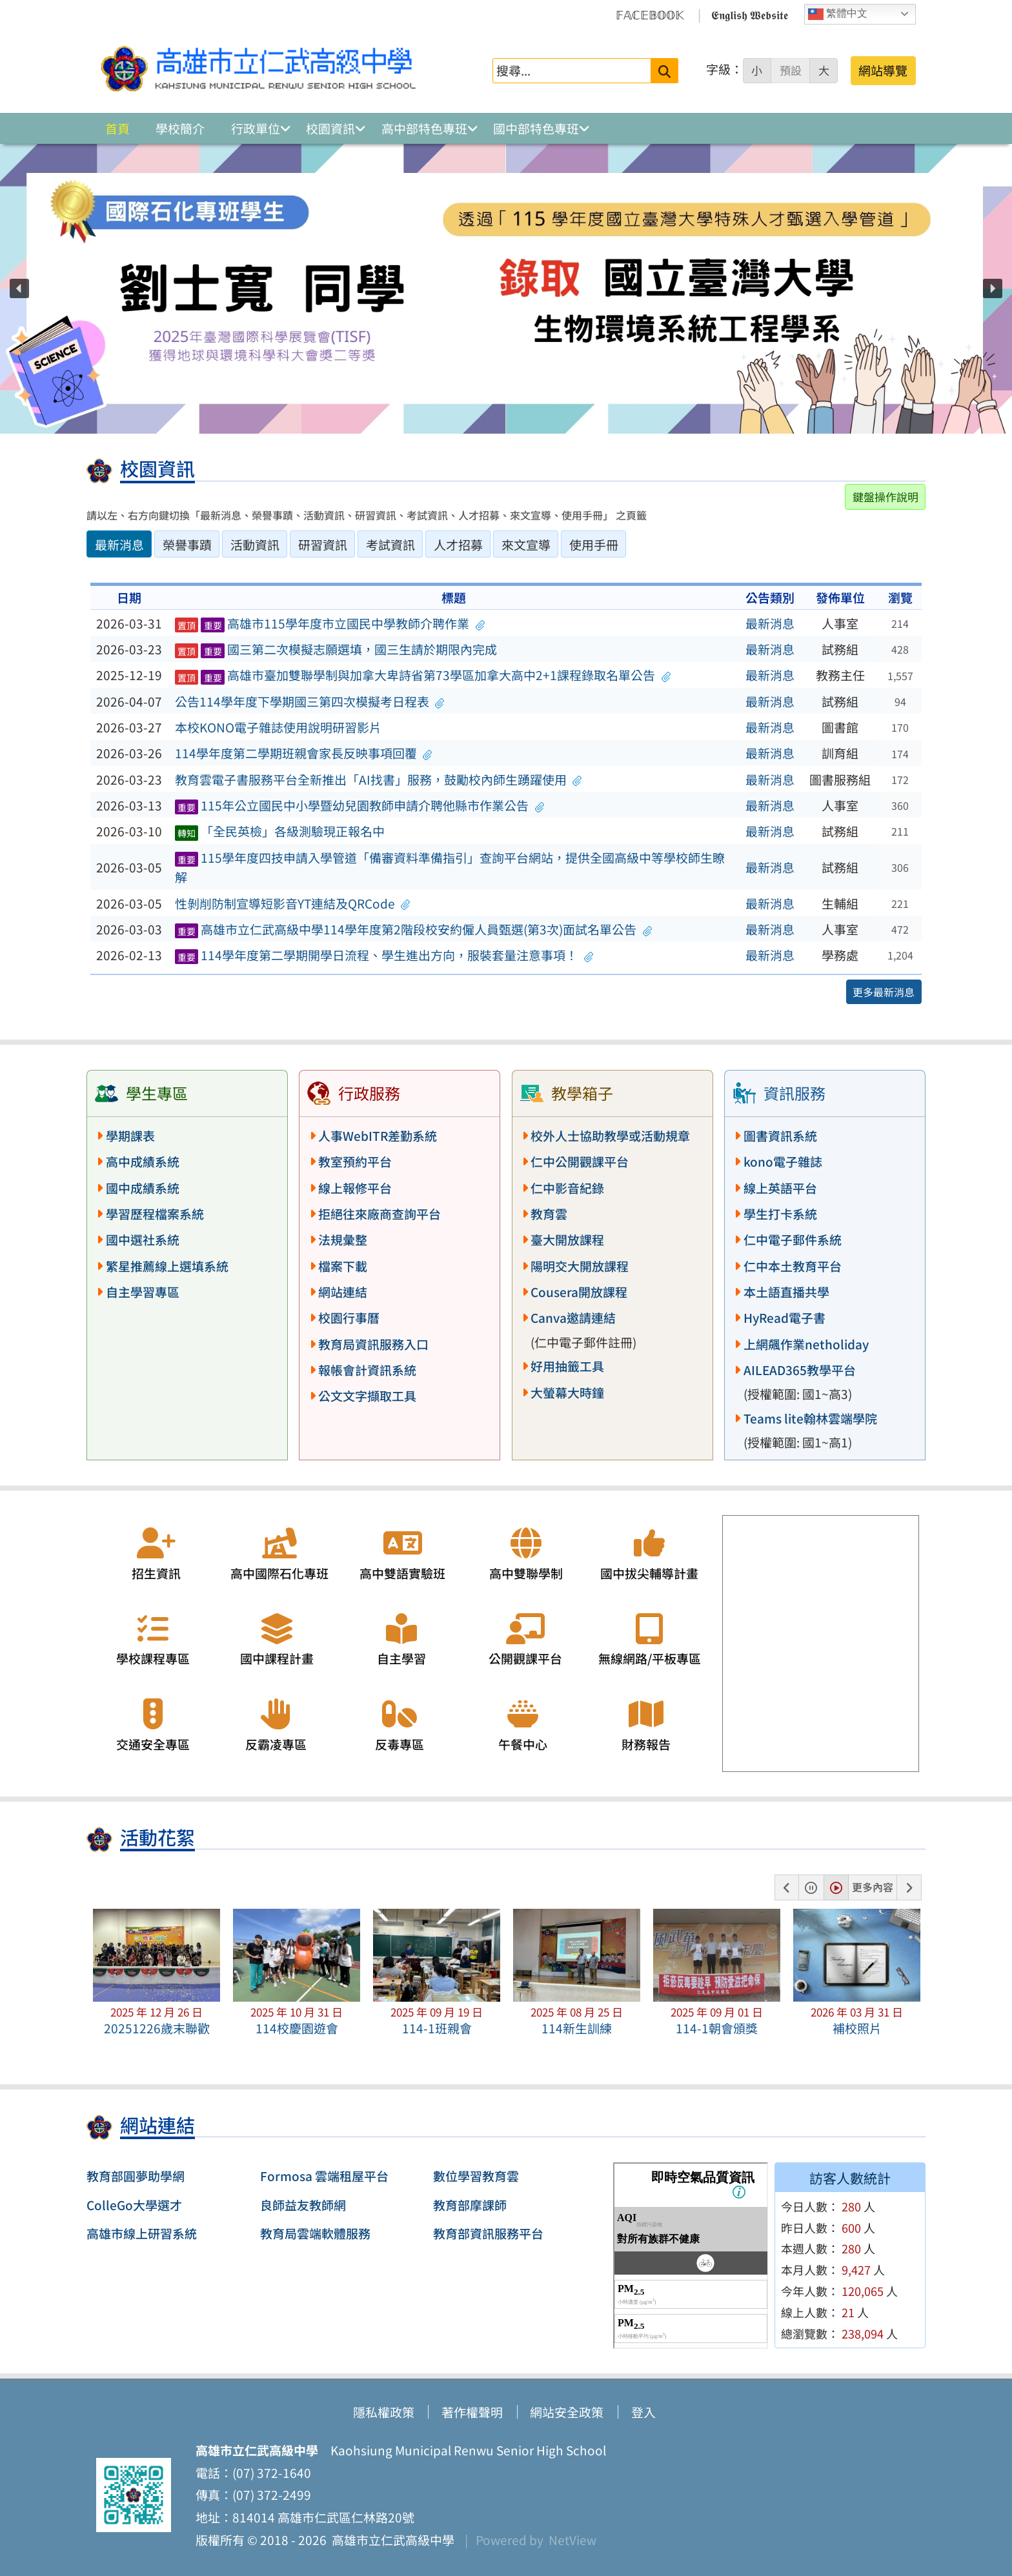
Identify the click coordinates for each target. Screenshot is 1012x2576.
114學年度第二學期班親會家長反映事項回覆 (303, 753)
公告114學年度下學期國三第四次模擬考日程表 (310, 701)
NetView (572, 2540)
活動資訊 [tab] (254, 545)
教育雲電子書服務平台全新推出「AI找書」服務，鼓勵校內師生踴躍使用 (378, 779)
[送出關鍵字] (664, 70)
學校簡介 (180, 128)
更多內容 (872, 1887)
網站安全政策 (566, 2412)
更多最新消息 (884, 992)
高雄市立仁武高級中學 (390, 2540)
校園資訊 (330, 128)
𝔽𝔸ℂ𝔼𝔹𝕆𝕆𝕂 (650, 14)
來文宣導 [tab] (526, 545)
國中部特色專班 (536, 128)
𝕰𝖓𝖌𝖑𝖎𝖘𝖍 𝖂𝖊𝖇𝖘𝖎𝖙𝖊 (749, 14)
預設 (791, 70)
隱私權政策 (383, 2412)
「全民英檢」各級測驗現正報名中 (280, 831)
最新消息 (769, 623)
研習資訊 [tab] (322, 545)
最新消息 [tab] (119, 545)
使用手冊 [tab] (593, 545)
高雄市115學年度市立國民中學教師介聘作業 (330, 623)
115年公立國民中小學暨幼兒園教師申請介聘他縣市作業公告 (360, 805)
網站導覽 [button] (882, 70)
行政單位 (255, 128)
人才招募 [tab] (458, 545)
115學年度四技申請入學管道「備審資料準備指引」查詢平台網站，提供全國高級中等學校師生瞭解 (450, 868)
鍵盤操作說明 (885, 496)
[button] (19, 288)
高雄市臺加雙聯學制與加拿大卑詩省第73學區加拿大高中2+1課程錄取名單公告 (423, 675)
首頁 (117, 128)
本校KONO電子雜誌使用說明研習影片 (278, 727)
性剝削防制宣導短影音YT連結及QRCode (292, 903)
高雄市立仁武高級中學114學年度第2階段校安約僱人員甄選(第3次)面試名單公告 (414, 929)
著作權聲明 (472, 2412)
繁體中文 (837, 14)
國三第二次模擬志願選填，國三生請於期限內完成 (336, 649)
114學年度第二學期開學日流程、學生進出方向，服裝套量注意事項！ (384, 955)
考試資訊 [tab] (390, 545)
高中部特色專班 (424, 128)
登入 (643, 2412)
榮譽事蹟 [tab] (187, 545)
